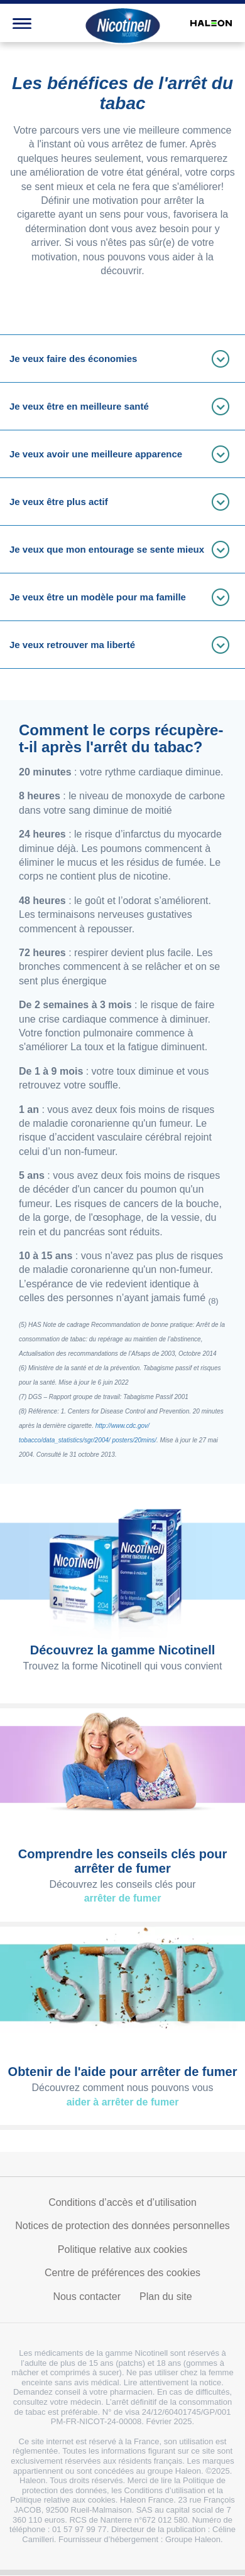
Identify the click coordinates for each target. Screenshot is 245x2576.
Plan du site (165, 2296)
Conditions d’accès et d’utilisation (122, 2202)
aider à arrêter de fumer (123, 2102)
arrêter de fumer (122, 1898)
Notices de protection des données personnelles (122, 2225)
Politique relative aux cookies (122, 2249)
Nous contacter (87, 2296)
